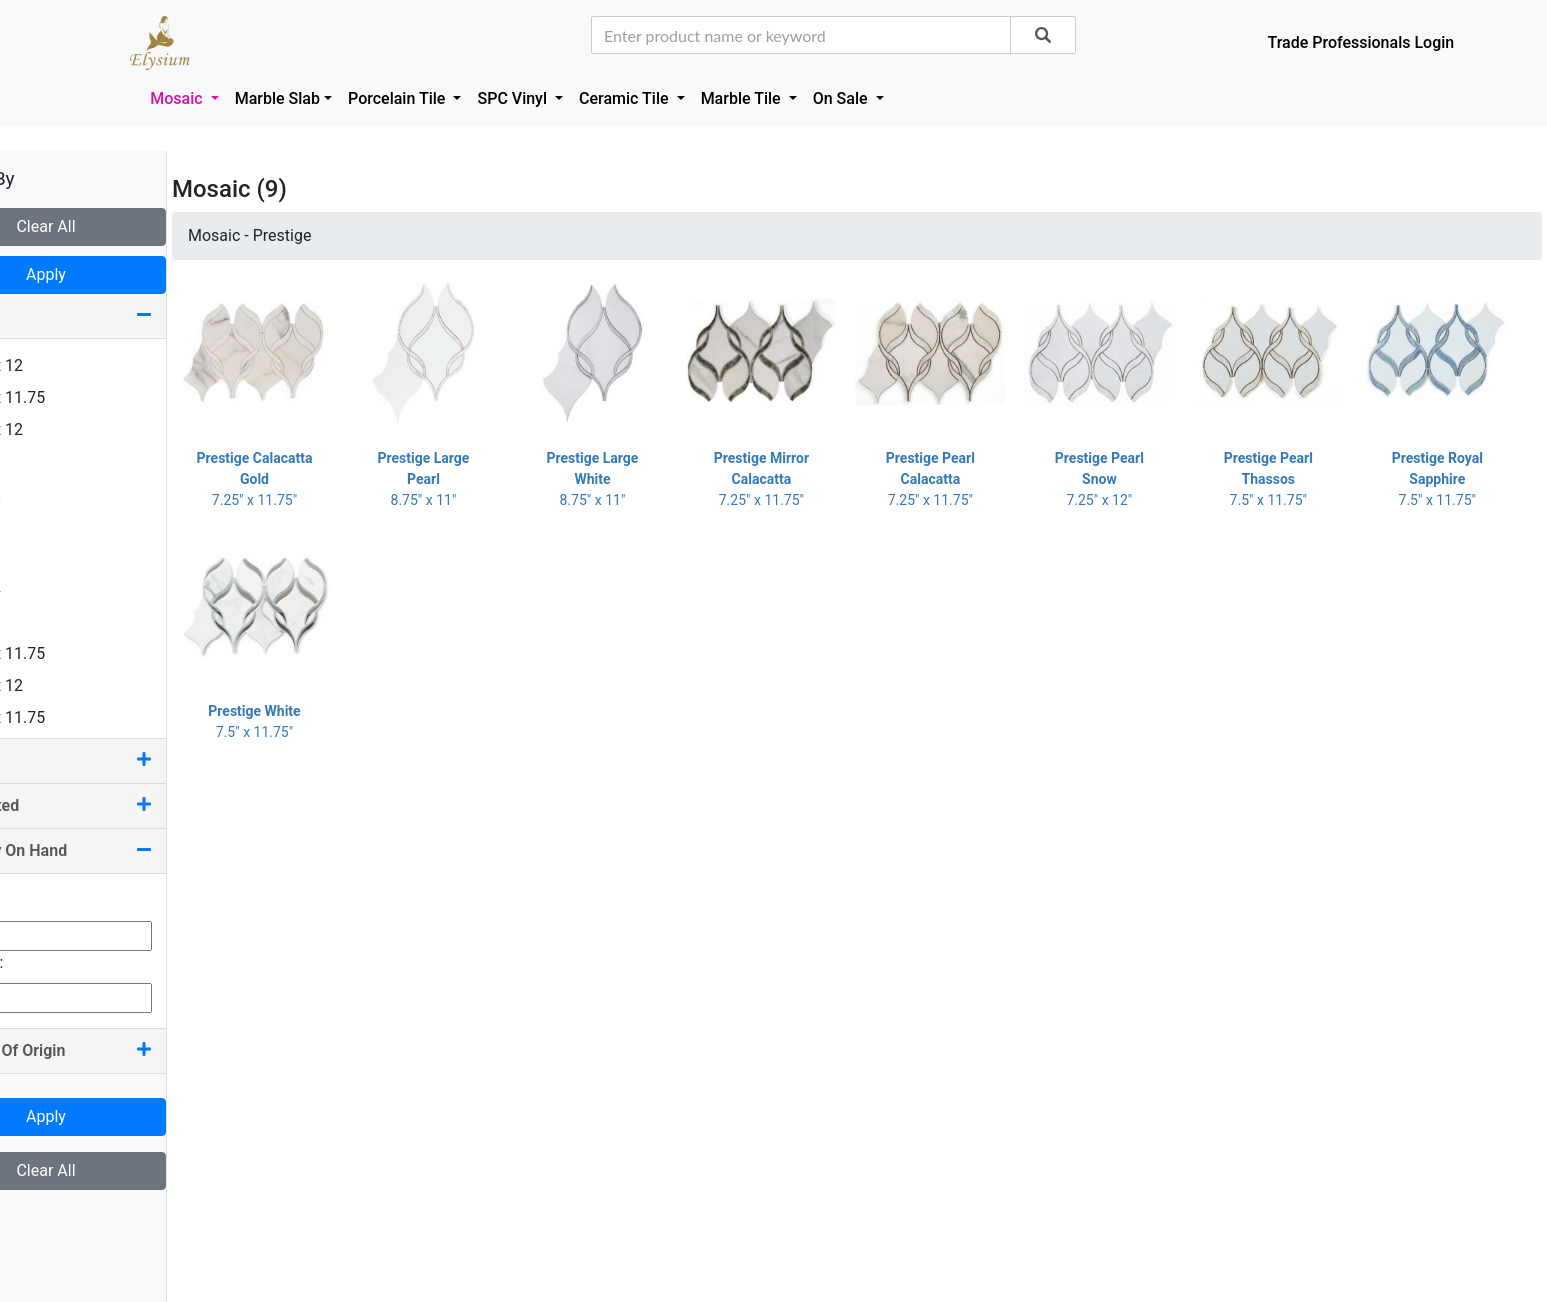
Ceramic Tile (625, 98)
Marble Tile (743, 98)
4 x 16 (45, 557)
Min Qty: (44, 900)
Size (120, 315)
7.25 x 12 (56, 685)
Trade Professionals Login (1360, 42)
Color (120, 760)
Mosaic (178, 98)
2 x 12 (45, 493)
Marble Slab (277, 98)
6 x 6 (40, 621)
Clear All (119, 226)
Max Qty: (46, 962)
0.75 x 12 (56, 365)
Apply (120, 274)
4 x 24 (45, 589)
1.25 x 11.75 (67, 397)
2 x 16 (45, 525)
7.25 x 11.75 (67, 653)
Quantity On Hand (120, 850)
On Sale (842, 98)
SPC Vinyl (514, 98)
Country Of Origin (120, 1050)
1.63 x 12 (56, 429)
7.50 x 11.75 (67, 717)
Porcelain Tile (398, 98)
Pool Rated (120, 805)
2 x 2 (40, 461)
